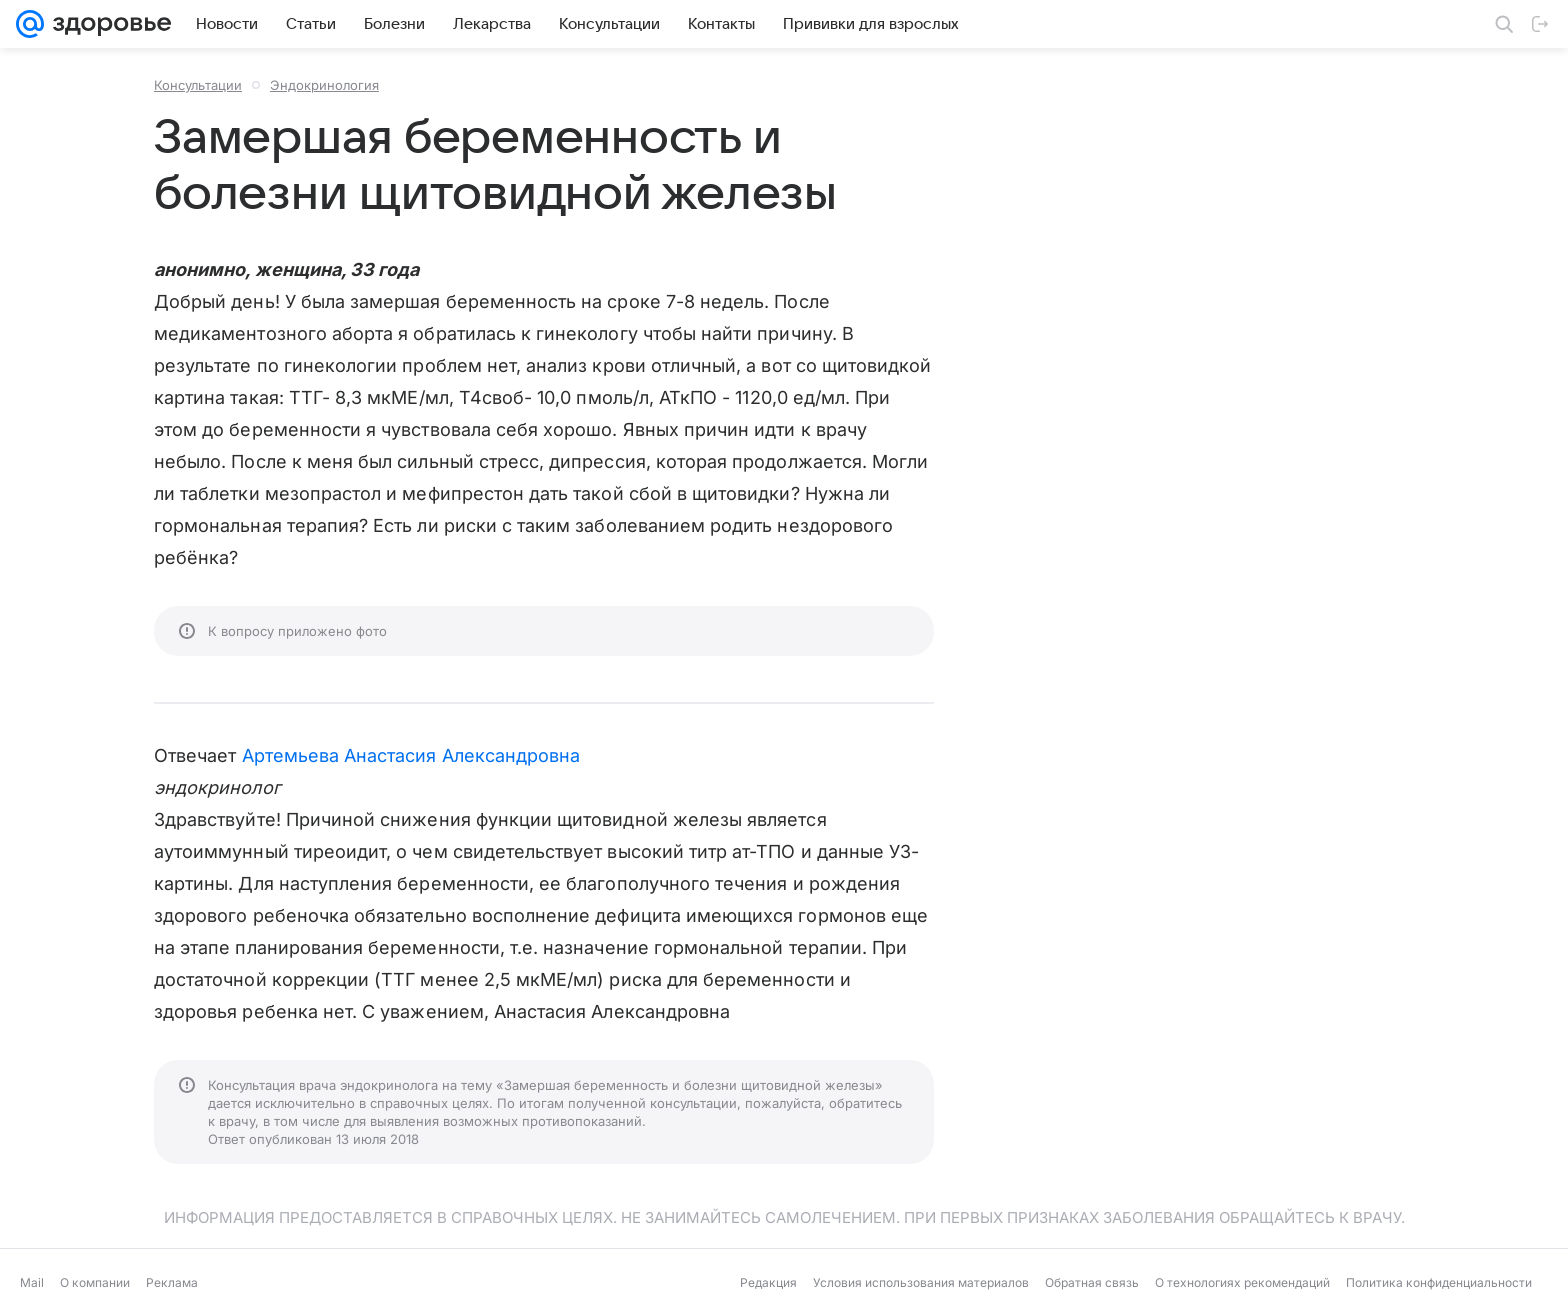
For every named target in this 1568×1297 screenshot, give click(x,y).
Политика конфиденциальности (1439, 1282)
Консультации (198, 85)
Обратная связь (1092, 1282)
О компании (95, 1282)
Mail (32, 1282)
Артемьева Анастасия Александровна (411, 755)
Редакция (768, 1282)
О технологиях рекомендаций (1242, 1282)
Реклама (172, 1282)
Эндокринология (324, 85)
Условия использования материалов (921, 1282)
